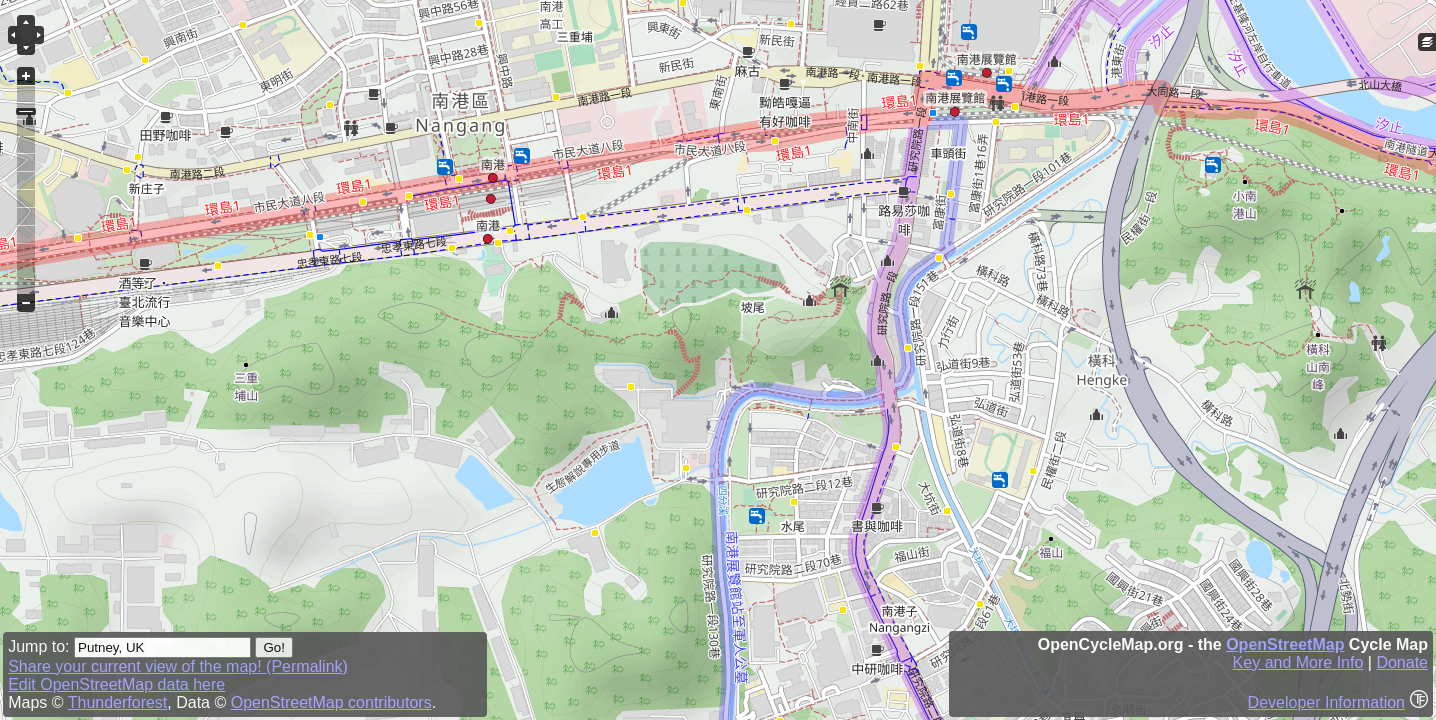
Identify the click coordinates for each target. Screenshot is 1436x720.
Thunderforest (118, 702)
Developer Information (1326, 702)
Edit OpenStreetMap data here (116, 684)
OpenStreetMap (1285, 644)
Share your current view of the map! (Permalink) (178, 666)
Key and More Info (1298, 662)
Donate (1402, 662)
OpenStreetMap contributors (331, 702)
